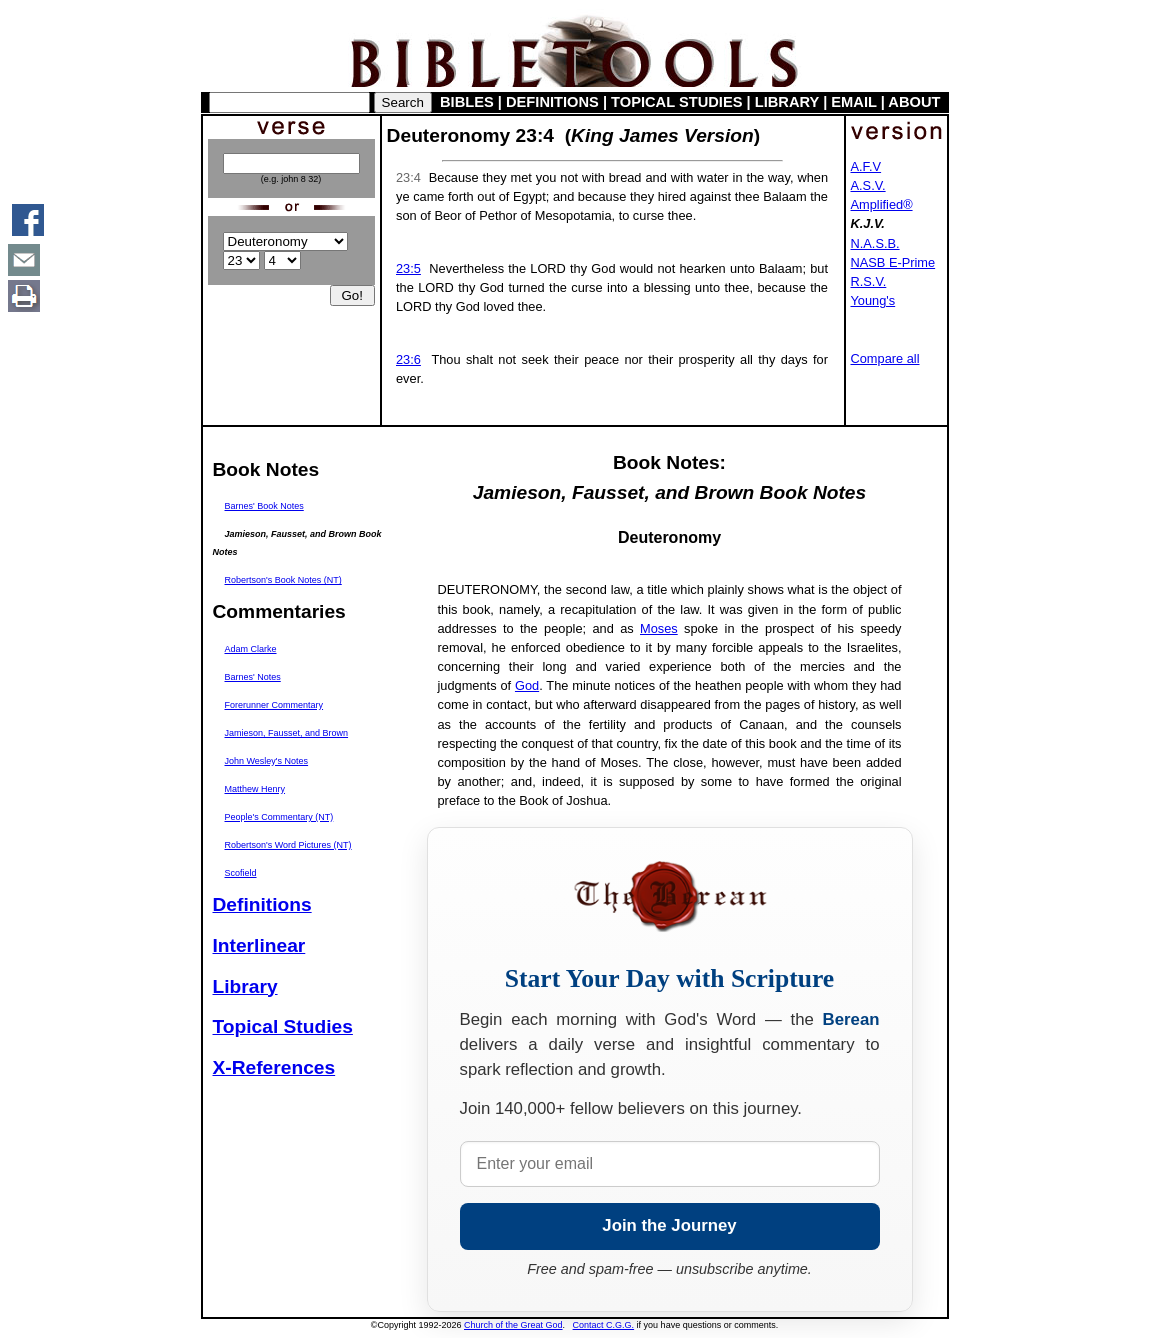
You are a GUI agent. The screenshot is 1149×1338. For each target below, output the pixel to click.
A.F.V (866, 166)
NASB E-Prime (893, 262)
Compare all (885, 358)
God (527, 685)
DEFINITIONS (552, 102)
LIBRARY (787, 102)
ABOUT (914, 102)
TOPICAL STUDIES (676, 102)
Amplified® (882, 204)
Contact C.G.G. (604, 1325)
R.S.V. (869, 281)
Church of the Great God (513, 1325)
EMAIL (853, 102)
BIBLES (467, 102)
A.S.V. (868, 185)
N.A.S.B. (875, 243)
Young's (873, 300)
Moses (659, 628)
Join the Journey (669, 1225)
